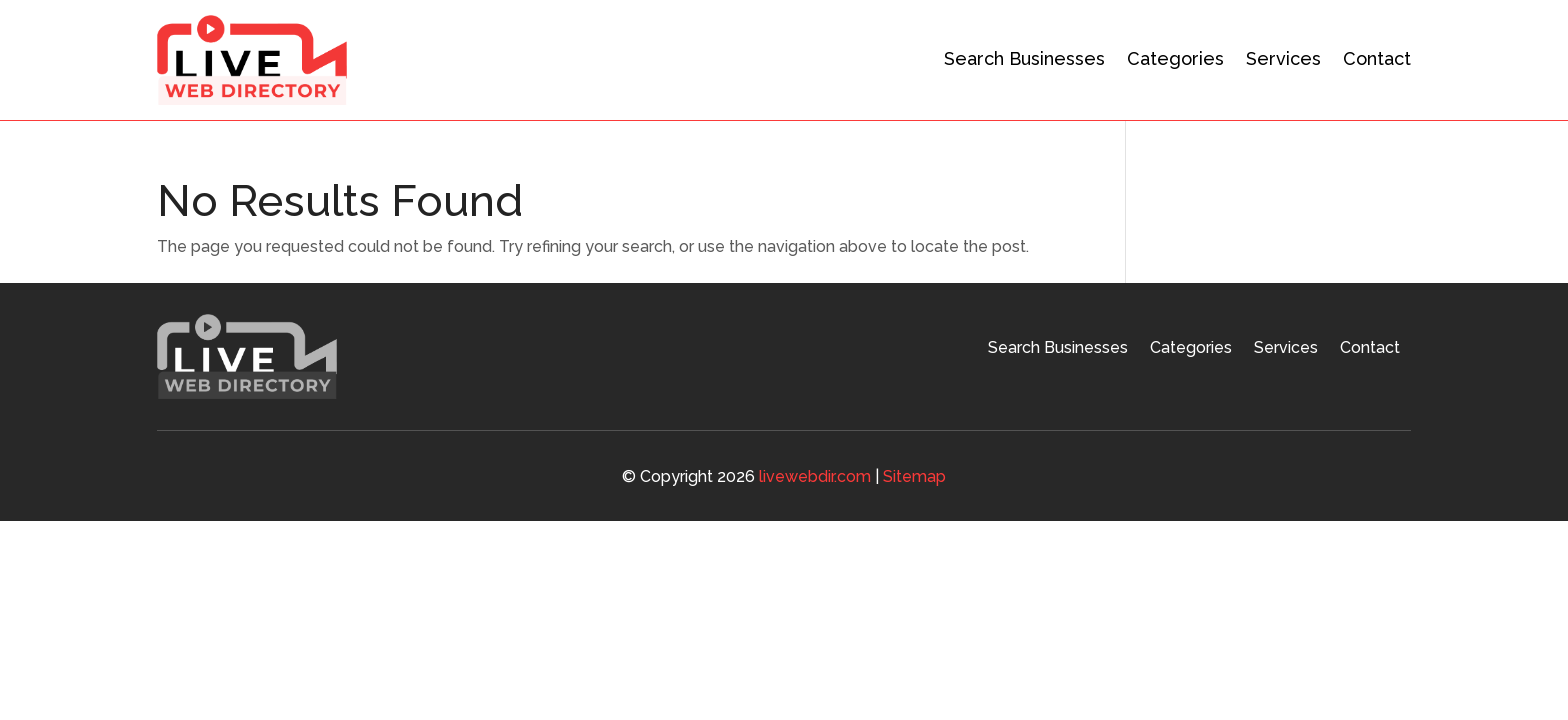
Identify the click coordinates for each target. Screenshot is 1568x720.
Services (1283, 58)
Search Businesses (1024, 58)
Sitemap (914, 476)
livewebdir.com (815, 476)
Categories (1175, 58)
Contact (1377, 58)
